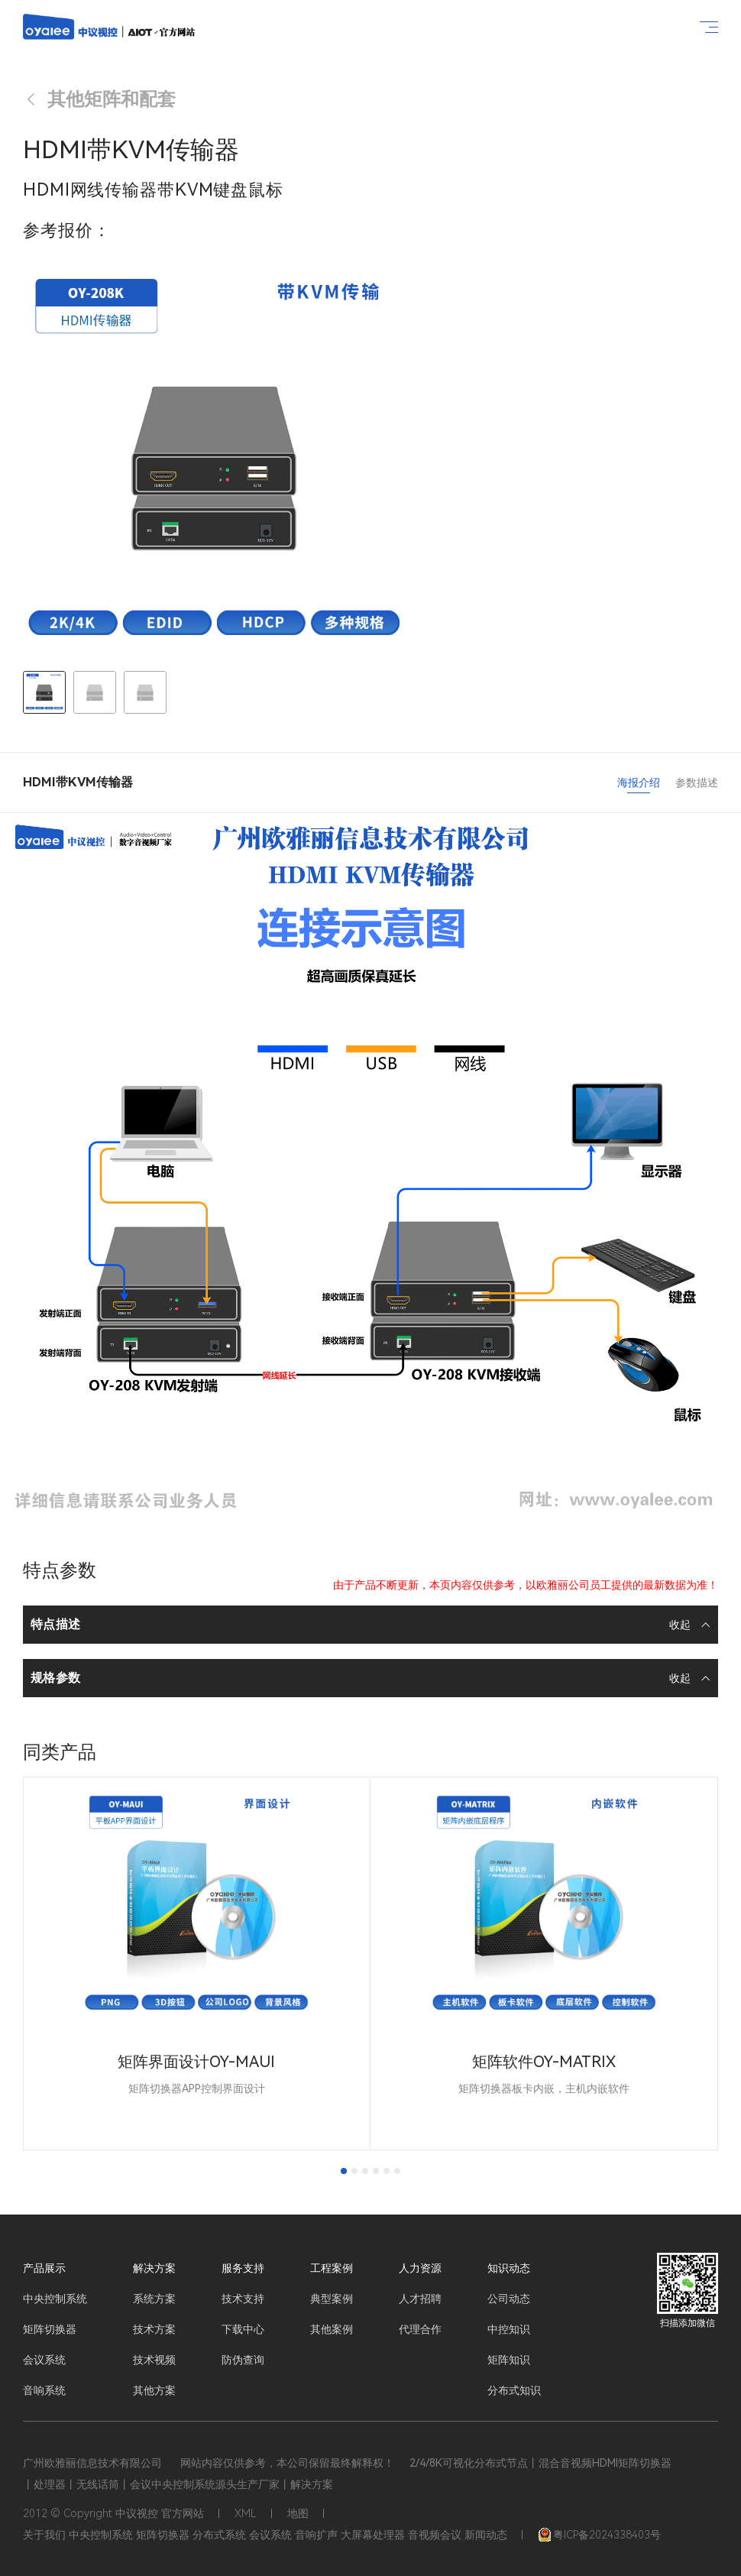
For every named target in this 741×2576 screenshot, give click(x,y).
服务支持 (243, 2268)
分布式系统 (219, 2535)
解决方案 (154, 2268)
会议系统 (44, 2360)
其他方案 (154, 2390)
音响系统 (44, 2390)
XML (246, 2513)
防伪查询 (243, 2360)
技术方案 (154, 2329)
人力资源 (420, 2268)
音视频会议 (434, 2535)
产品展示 (44, 2268)
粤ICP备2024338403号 (599, 2535)
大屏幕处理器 (373, 2535)
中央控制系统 (55, 2298)
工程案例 (331, 2268)
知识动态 (508, 2268)
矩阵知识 (508, 2360)
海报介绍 (638, 782)
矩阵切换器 (49, 2329)
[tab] (344, 2171)
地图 (298, 2513)
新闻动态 (485, 2535)
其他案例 (331, 2329)
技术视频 (154, 2360)
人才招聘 (420, 2298)
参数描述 (696, 782)
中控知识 (508, 2329)
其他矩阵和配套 (99, 99)
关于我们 (44, 2535)
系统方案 (154, 2298)
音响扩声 (316, 2535)
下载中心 (243, 2329)
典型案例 (331, 2298)
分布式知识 (514, 2390)
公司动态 (508, 2298)
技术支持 (243, 2298)
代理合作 (420, 2329)
